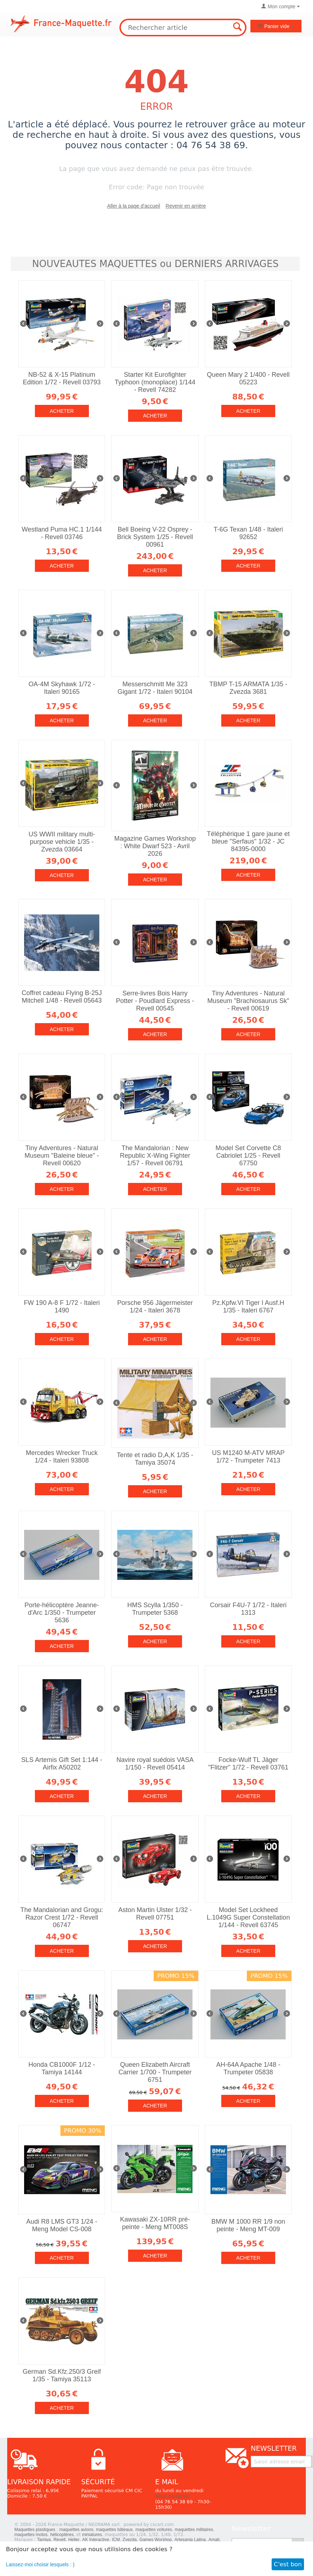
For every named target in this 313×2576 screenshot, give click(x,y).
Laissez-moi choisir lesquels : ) (40, 2564)
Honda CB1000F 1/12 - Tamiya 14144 (61, 2068)
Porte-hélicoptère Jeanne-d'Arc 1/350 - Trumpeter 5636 (61, 1612)
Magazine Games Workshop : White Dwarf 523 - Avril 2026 (155, 846)
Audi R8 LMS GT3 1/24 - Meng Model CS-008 (61, 2225)
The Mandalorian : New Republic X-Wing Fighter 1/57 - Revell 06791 (155, 1155)
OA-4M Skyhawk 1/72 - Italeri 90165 (61, 688)
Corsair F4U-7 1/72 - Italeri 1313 (248, 1608)
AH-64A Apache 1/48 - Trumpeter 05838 (248, 2068)
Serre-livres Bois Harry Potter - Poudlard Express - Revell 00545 (155, 1001)
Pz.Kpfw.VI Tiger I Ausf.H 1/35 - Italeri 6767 (248, 1306)
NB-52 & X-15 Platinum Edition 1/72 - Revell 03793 (62, 378)
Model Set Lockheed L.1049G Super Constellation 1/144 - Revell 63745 (248, 1917)
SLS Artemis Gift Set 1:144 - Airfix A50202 (61, 1763)
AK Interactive (95, 2539)
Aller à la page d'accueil (133, 206)
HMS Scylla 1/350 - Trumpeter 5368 (155, 1608)
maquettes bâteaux (114, 2529)
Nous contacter (172, 2496)
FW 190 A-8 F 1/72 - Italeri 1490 (62, 1306)
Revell (59, 2539)
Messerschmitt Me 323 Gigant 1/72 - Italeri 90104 (155, 688)
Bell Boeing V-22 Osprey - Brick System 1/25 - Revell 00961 (155, 537)
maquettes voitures (154, 2529)
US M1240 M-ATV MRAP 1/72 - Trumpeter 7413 (248, 1456)
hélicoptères (62, 2534)
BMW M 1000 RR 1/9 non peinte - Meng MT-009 (248, 2225)
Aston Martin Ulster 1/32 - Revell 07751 (155, 1913)
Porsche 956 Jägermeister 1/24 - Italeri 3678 (155, 1306)
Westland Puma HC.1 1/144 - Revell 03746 (62, 533)
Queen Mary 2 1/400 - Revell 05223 (248, 378)
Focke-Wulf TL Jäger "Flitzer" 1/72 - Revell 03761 (248, 1763)
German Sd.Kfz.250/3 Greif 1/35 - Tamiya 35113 (62, 2375)
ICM (116, 2539)
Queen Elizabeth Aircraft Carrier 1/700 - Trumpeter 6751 (154, 2072)
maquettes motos (30, 2534)
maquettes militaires (194, 2529)
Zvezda (130, 2539)
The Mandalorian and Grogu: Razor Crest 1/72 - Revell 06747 (62, 1917)
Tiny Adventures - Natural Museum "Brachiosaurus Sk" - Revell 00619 (248, 1001)
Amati (213, 2539)
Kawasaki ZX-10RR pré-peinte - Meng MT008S (155, 2223)
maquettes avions (76, 2529)
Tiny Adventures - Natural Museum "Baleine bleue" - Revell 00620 (61, 1155)
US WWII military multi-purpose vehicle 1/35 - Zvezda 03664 (61, 842)
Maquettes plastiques (34, 2529)
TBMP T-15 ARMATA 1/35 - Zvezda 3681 (248, 688)
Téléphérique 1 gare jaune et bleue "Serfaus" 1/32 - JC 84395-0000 (248, 841)
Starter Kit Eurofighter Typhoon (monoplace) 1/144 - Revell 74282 (155, 382)
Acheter (62, 411)
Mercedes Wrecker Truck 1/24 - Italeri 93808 (62, 1456)
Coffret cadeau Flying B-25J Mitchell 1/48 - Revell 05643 (62, 996)
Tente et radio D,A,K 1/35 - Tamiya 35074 (155, 1458)
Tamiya (44, 2539)
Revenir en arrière (185, 206)
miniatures (92, 2534)
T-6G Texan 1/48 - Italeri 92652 (248, 533)
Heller (74, 2539)
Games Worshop (156, 2539)
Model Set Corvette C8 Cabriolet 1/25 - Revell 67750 (248, 1155)
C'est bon (288, 2564)
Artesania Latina (190, 2539)
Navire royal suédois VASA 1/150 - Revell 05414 (155, 1763)
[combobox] (182, 27)
